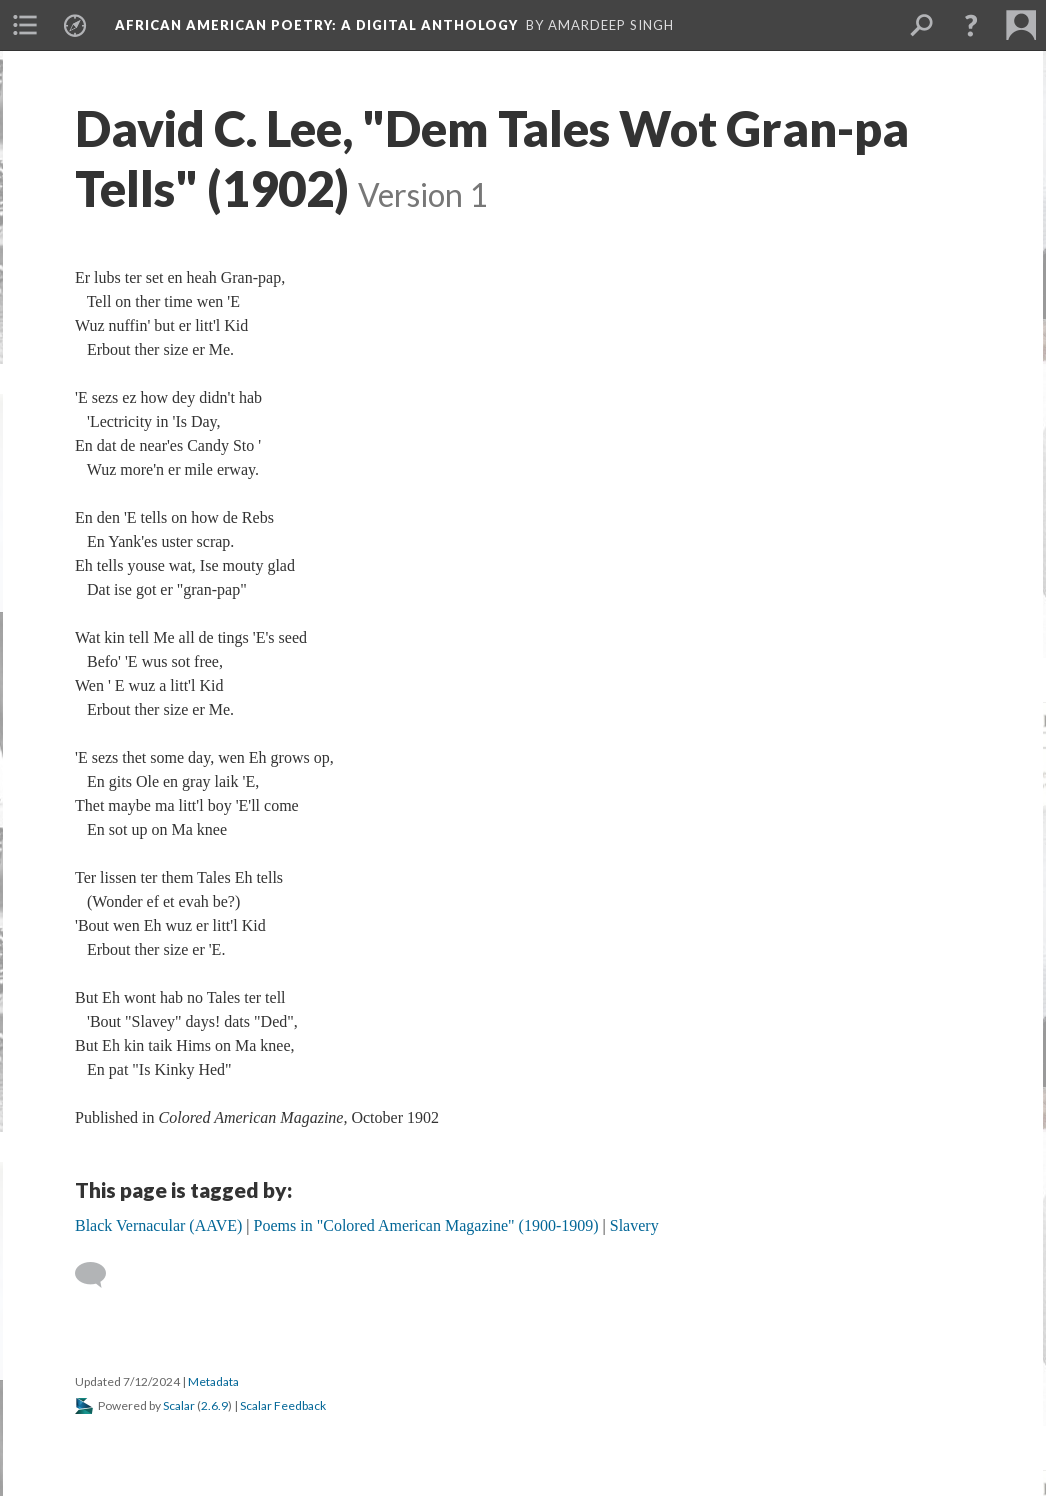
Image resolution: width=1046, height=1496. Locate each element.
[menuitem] (25, 25)
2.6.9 (214, 1405)
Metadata (213, 1381)
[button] (971, 25)
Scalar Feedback (283, 1405)
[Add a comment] (99, 1275)
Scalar (179, 1405)
